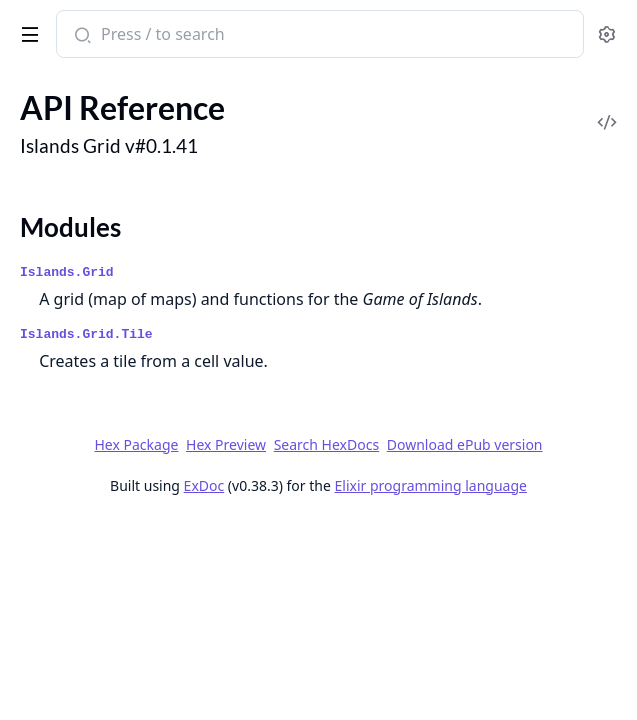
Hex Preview (226, 444)
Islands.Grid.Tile (86, 334)
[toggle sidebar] (26, 31)
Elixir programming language (431, 485)
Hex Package (136, 444)
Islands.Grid (67, 272)
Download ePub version (465, 444)
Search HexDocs (326, 445)
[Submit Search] (80, 36)
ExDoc (204, 485)
